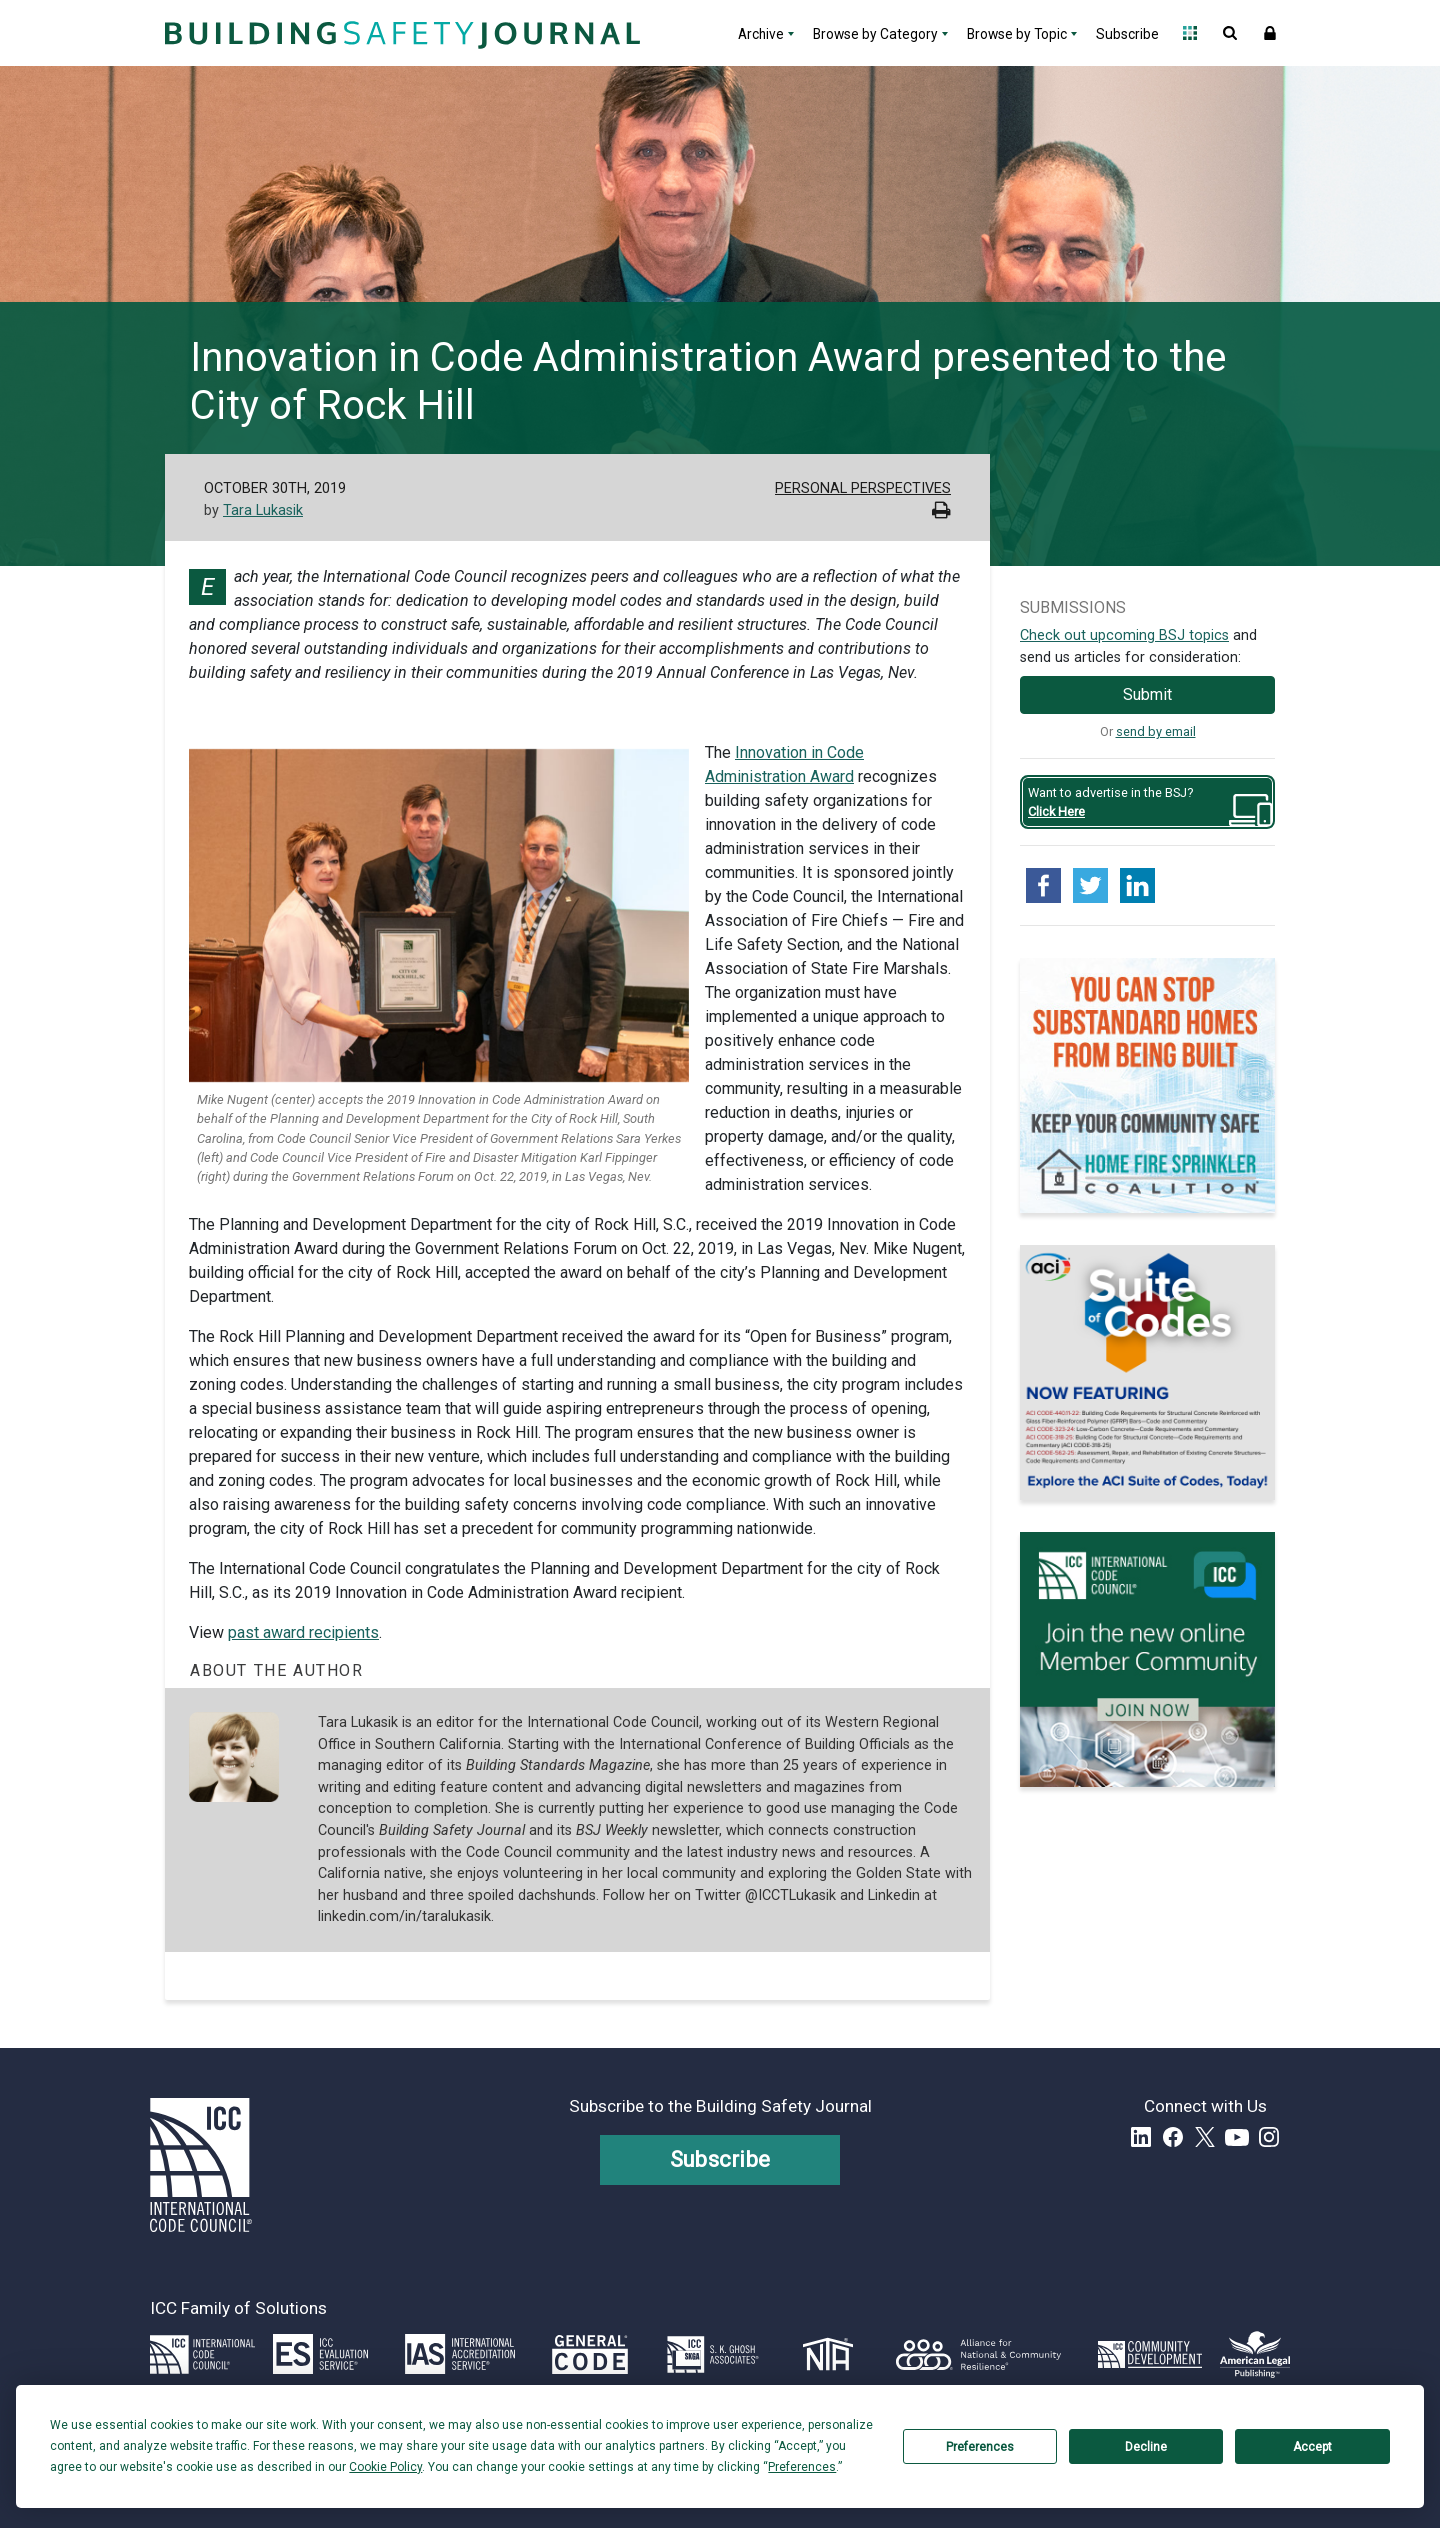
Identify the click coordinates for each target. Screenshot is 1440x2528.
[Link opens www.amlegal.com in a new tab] (1255, 2354)
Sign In (1270, 33)
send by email (1156, 731)
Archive (761, 34)
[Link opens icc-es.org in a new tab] (320, 2354)
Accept (1312, 2447)
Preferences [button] (802, 2467)
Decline (1146, 2447)
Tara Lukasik (263, 510)
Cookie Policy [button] (385, 2467)
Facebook (1173, 2137)
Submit (1147, 694)
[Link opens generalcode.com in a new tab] (590, 2354)
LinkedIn (1141, 2137)
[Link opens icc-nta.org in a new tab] (828, 2354)
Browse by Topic (1017, 34)
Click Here (1056, 811)
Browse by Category (875, 34)
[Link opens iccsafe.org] (202, 2354)
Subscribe (1127, 34)
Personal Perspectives (863, 488)
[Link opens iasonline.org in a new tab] (460, 2354)
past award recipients (303, 1632)
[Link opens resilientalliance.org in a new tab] (978, 2354)
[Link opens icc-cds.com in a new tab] (1150, 2354)
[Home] (400, 33)
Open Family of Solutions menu (1190, 33)
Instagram (1269, 2137)
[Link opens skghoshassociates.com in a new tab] (713, 2354)
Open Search (1230, 33)
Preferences (980, 2447)
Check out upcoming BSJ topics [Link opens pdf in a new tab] (1124, 635)
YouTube (1237, 2137)
